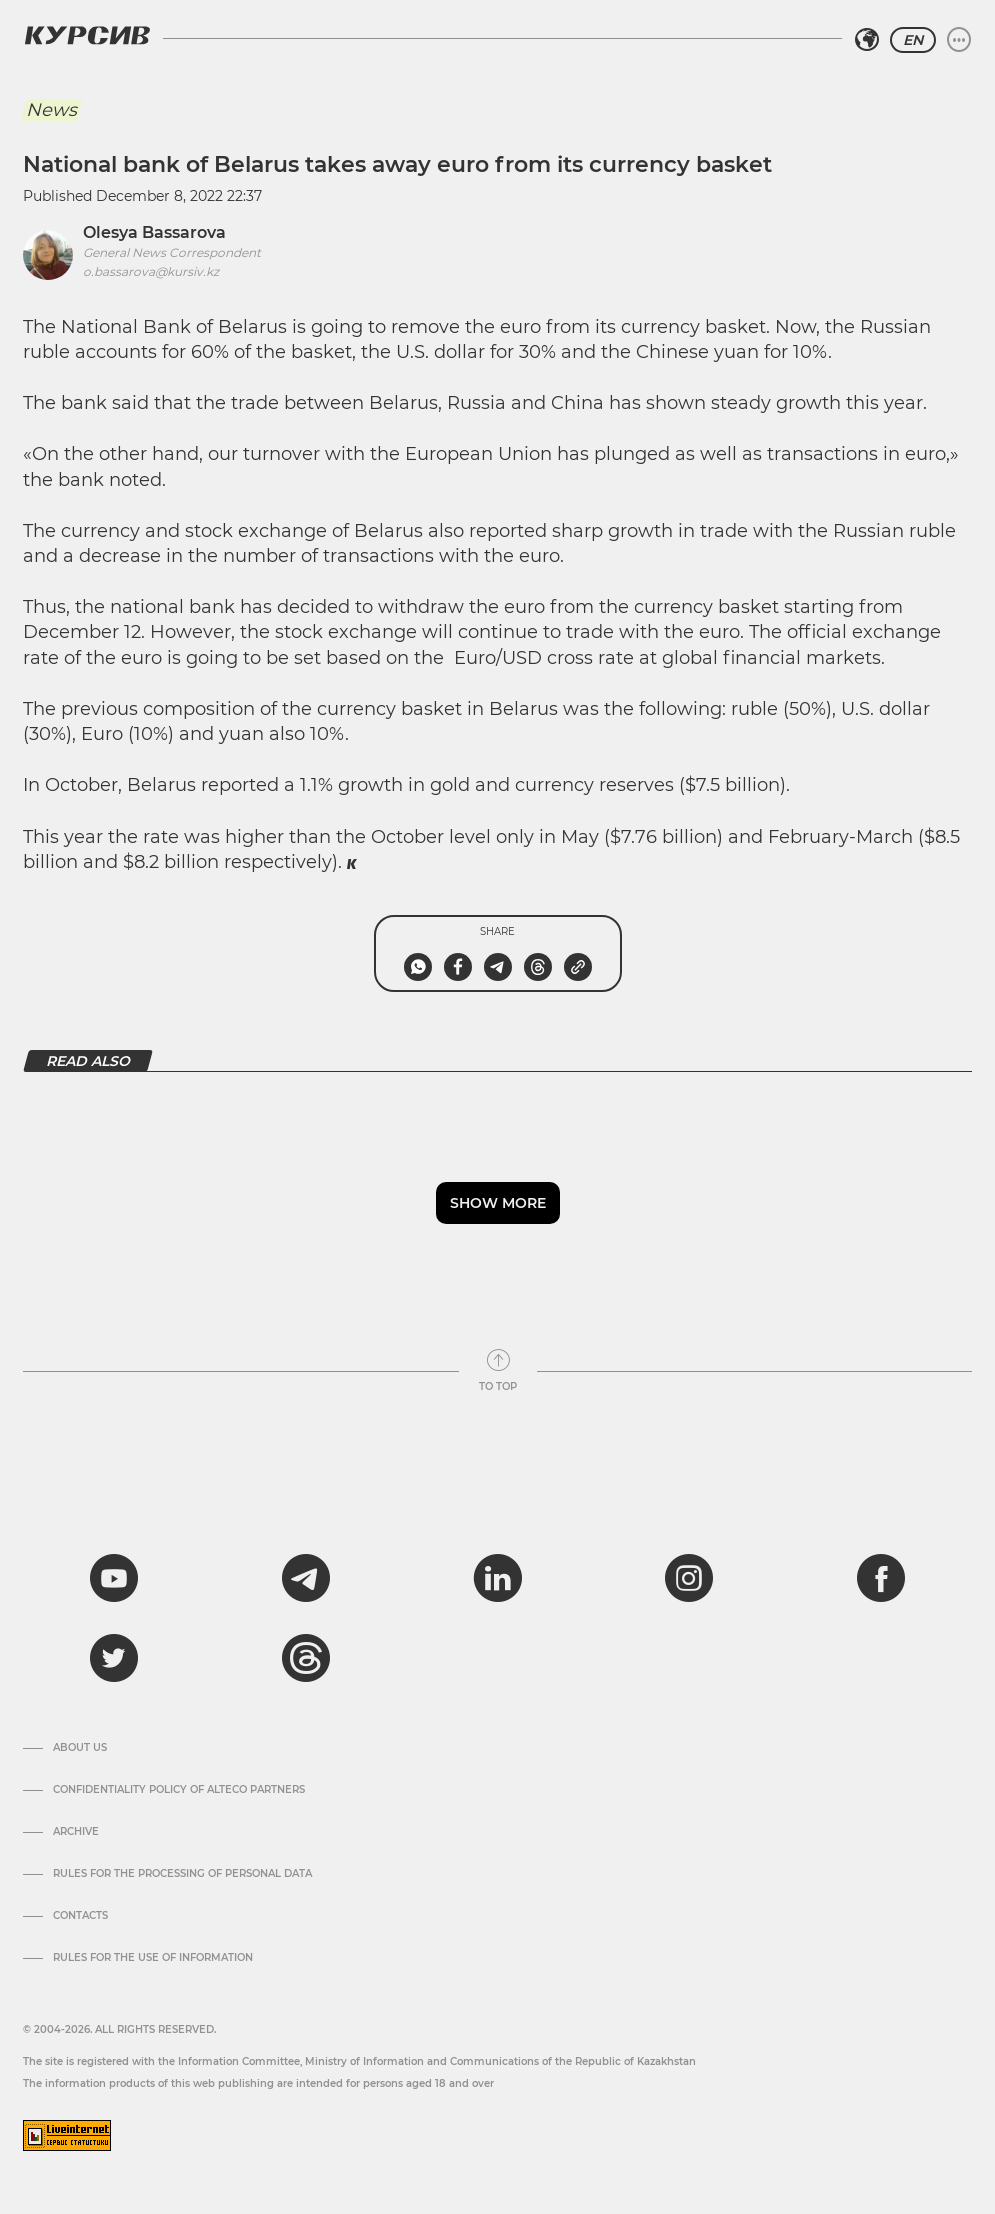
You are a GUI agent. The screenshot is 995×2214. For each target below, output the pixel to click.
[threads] (306, 1658)
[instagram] (689, 1578)
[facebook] (881, 1578)
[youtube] (114, 1578)
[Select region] (867, 40)
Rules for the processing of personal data (182, 1874)
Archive (76, 1832)
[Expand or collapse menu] (959, 40)
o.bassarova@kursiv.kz (151, 271)
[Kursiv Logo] (87, 35)
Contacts (80, 1916)
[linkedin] (497, 1578)
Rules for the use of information (153, 1958)
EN (913, 40)
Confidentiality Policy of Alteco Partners (179, 1790)
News (51, 110)
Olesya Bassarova (154, 232)
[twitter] (114, 1658)
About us (80, 1748)
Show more (498, 1203)
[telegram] (306, 1578)
